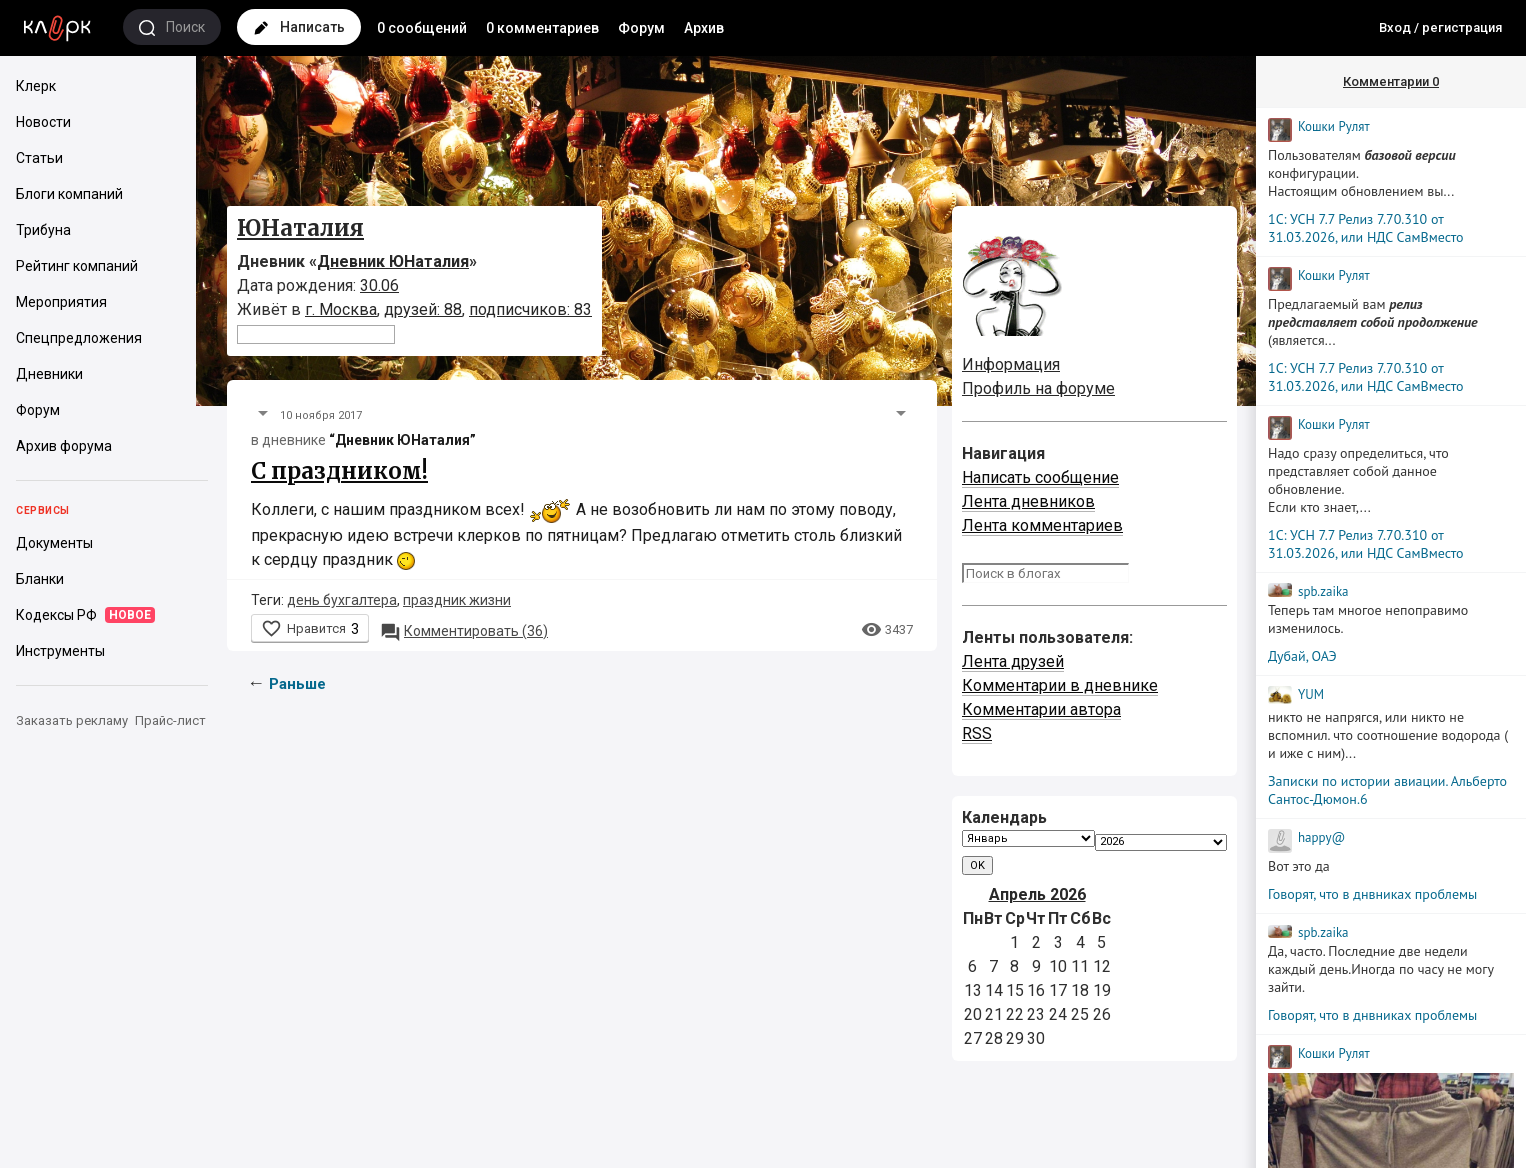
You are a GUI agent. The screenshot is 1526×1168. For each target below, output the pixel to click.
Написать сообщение (1040, 477)
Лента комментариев (1042, 525)
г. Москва (341, 309)
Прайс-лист (170, 720)
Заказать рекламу (72, 720)
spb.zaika (1323, 591)
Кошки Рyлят (1334, 126)
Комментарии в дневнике (1060, 685)
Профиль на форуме (1038, 388)
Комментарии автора (1041, 709)
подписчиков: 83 (530, 309)
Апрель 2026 (1037, 894)
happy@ (1321, 837)
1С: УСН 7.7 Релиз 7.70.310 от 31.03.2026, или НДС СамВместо (1366, 228)
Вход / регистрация (1440, 27)
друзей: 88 (423, 309)
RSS (977, 733)
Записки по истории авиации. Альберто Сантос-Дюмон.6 (1387, 790)
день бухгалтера (342, 600)
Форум (641, 28)
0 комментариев (542, 28)
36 (464, 631)
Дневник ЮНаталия (393, 261)
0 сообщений (422, 28)
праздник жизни (457, 600)
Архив (704, 28)
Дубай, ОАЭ (1302, 656)
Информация (1011, 364)
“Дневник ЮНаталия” (402, 440)
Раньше (297, 684)
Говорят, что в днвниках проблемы (1372, 894)
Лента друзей (1013, 661)
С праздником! (339, 471)
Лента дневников (1028, 501)
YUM (1311, 694)
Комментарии (1391, 81)
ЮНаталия (300, 228)
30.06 (379, 285)
